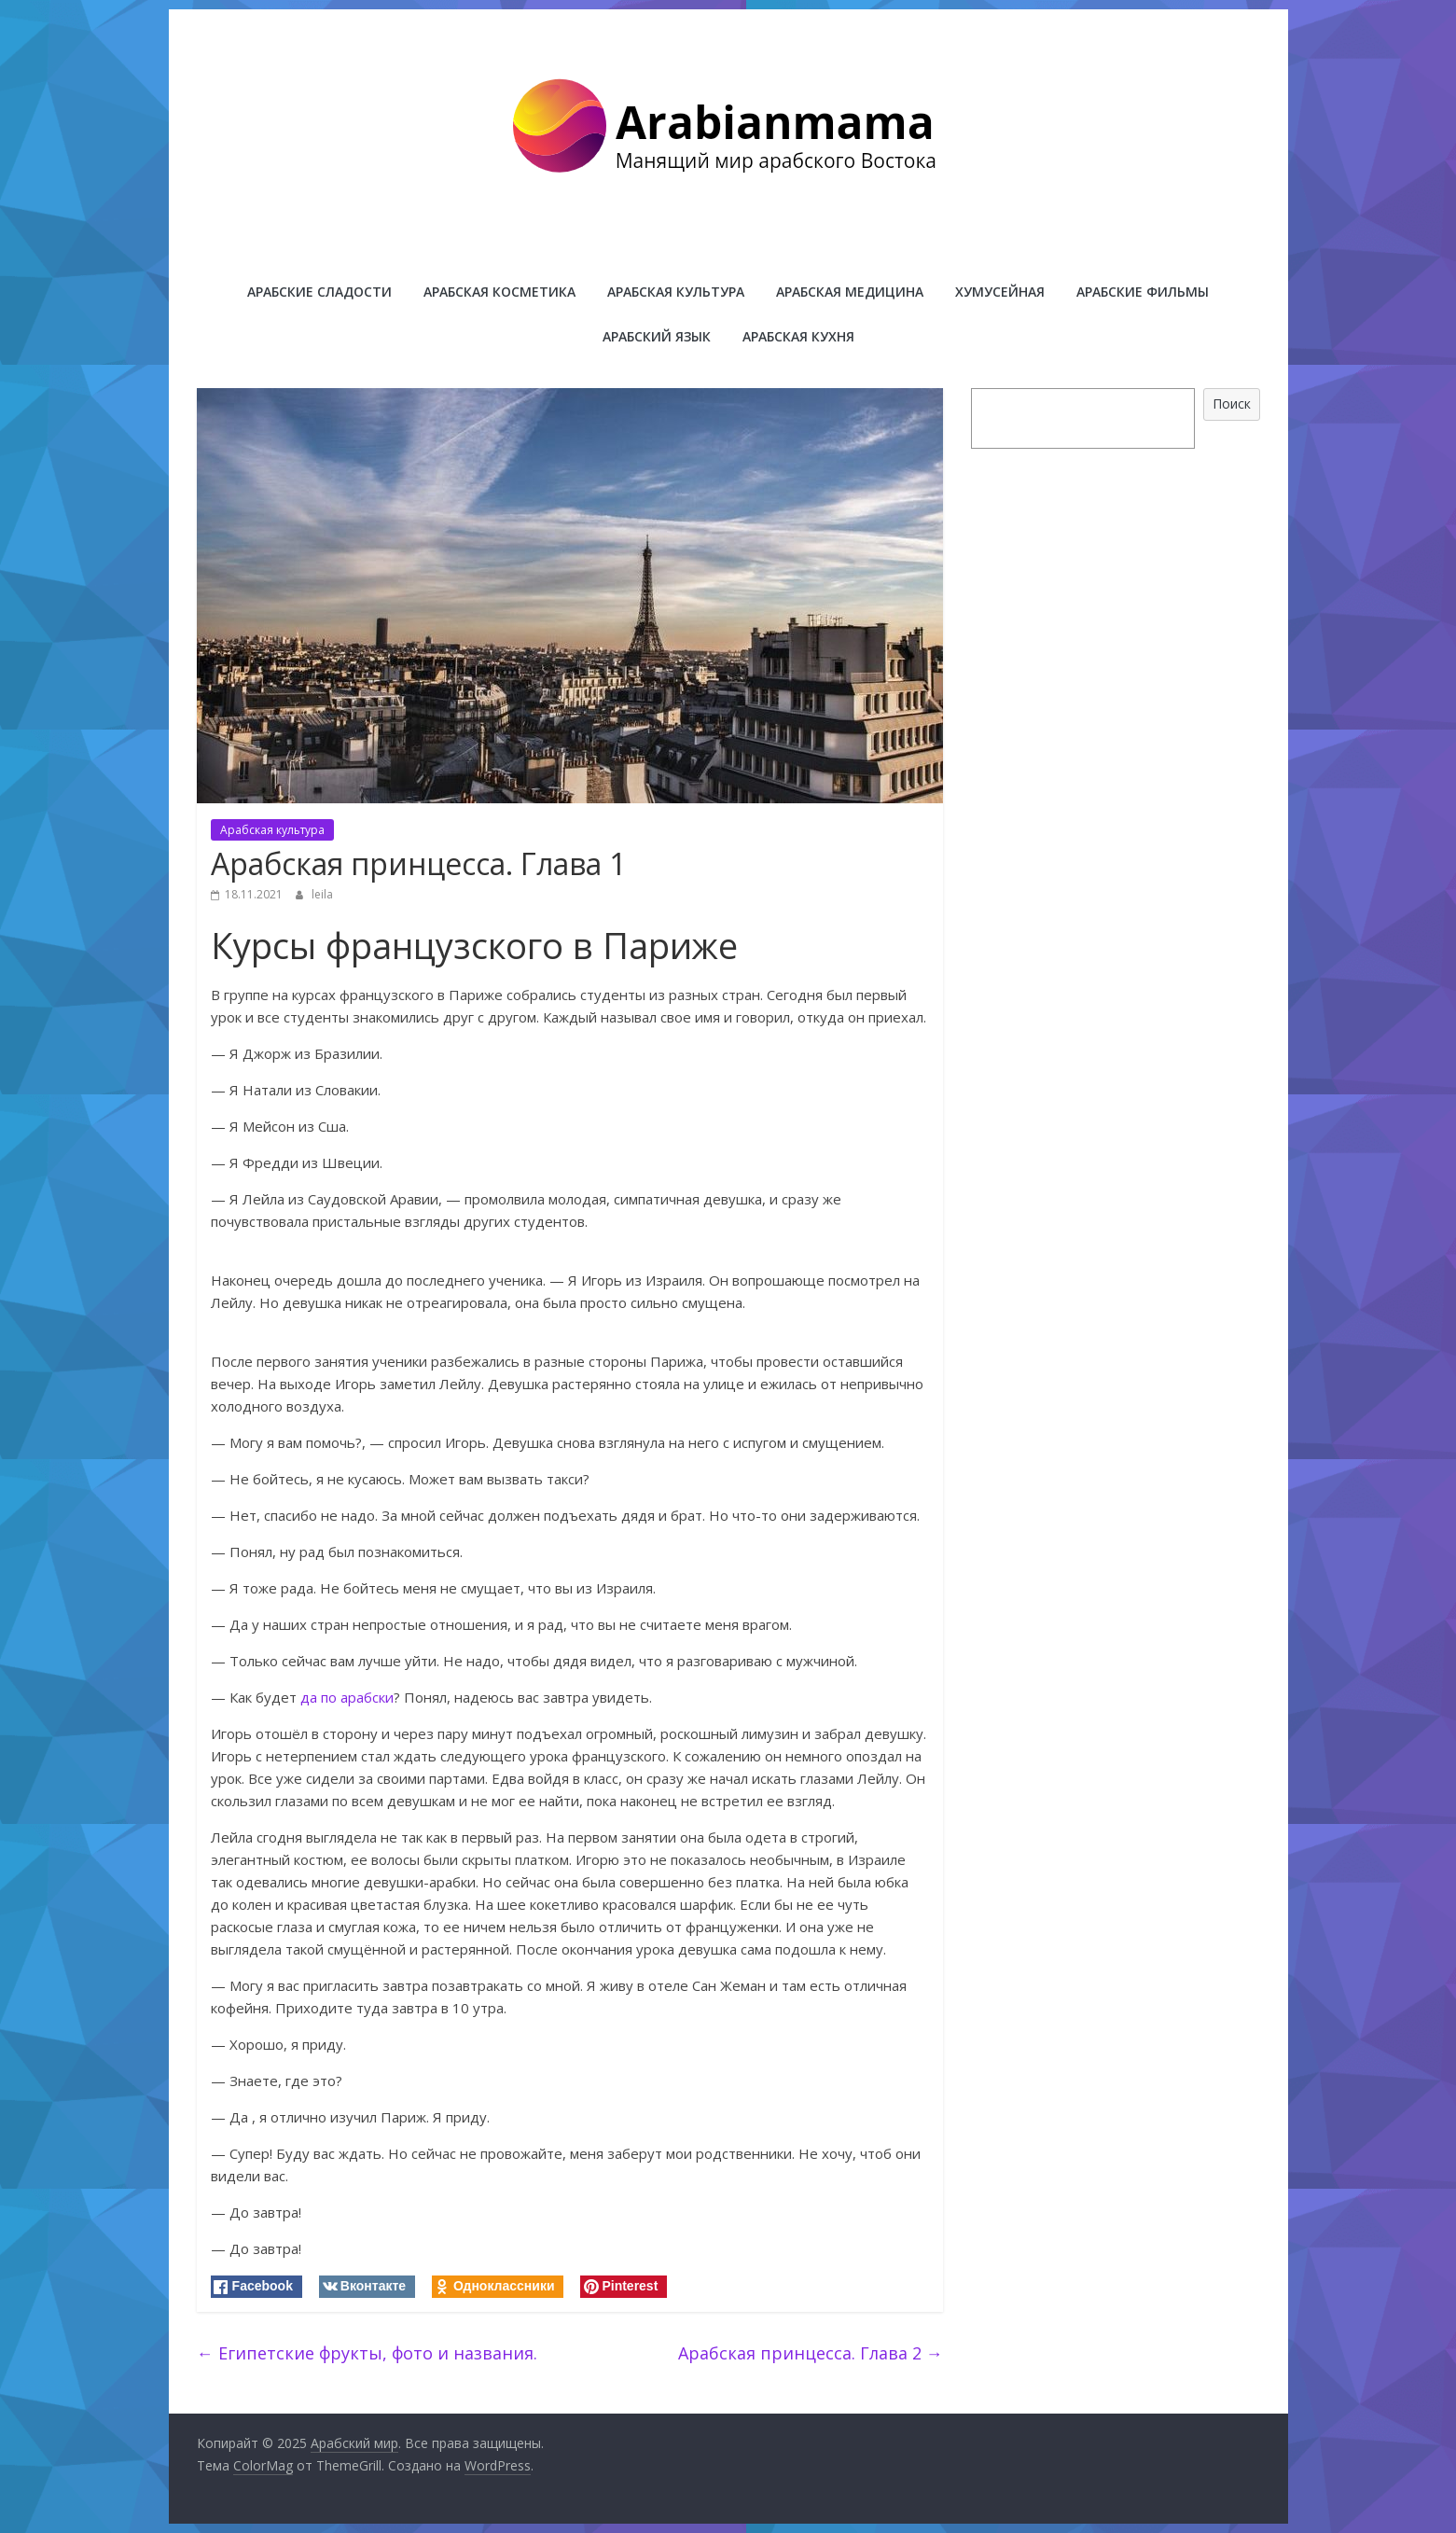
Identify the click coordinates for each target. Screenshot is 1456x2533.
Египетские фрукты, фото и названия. (367, 2353)
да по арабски (347, 1697)
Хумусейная (1000, 291)
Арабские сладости (319, 291)
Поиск (1232, 403)
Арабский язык (657, 336)
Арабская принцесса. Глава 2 (810, 2353)
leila (322, 894)
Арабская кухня (798, 336)
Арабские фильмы (1142, 291)
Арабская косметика (499, 291)
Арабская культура (675, 291)
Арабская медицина (849, 291)
